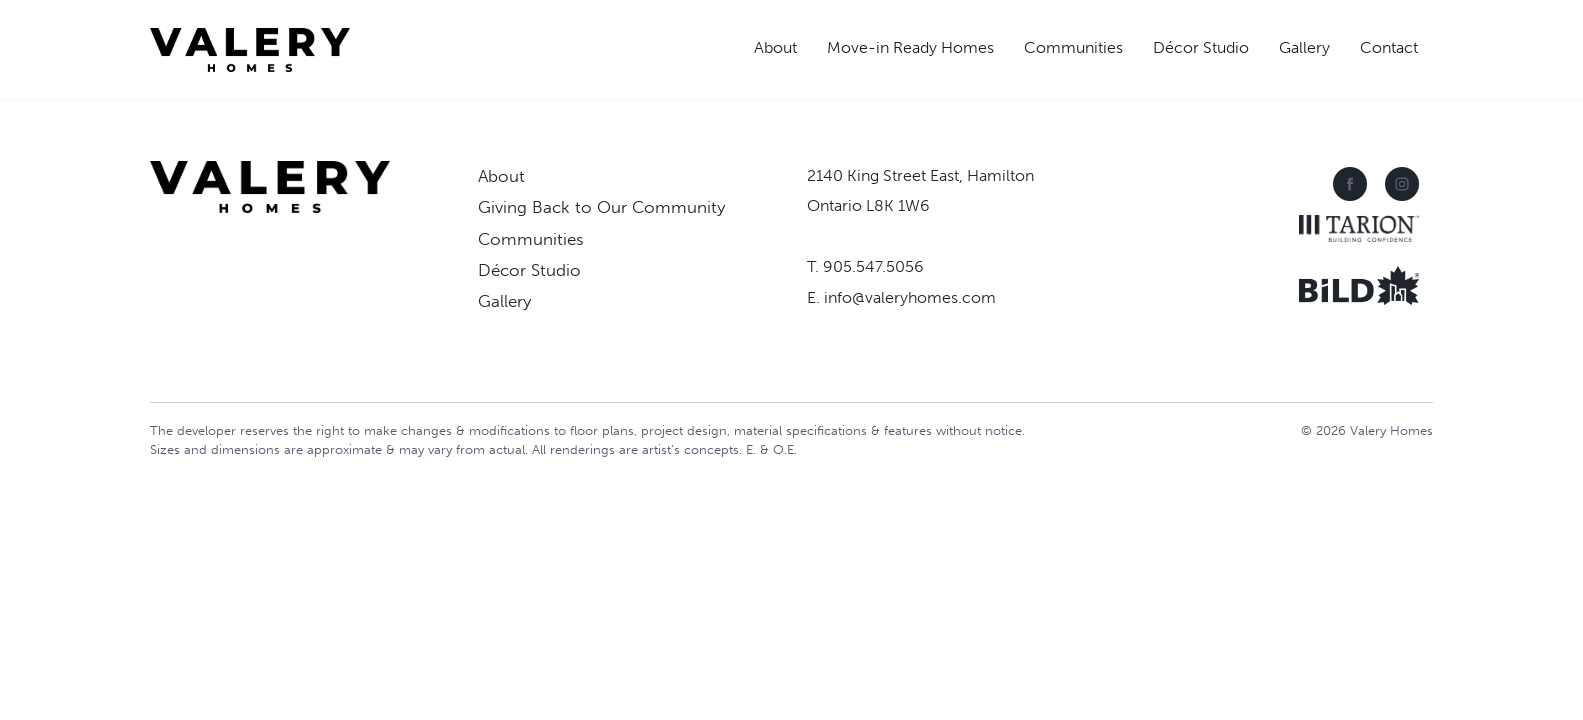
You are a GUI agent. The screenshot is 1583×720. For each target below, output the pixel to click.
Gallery (1304, 47)
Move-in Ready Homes (910, 47)
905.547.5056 (873, 266)
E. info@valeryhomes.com (901, 297)
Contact (1389, 47)
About (775, 47)
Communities (1073, 47)
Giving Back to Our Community (601, 207)
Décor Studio (1201, 47)
